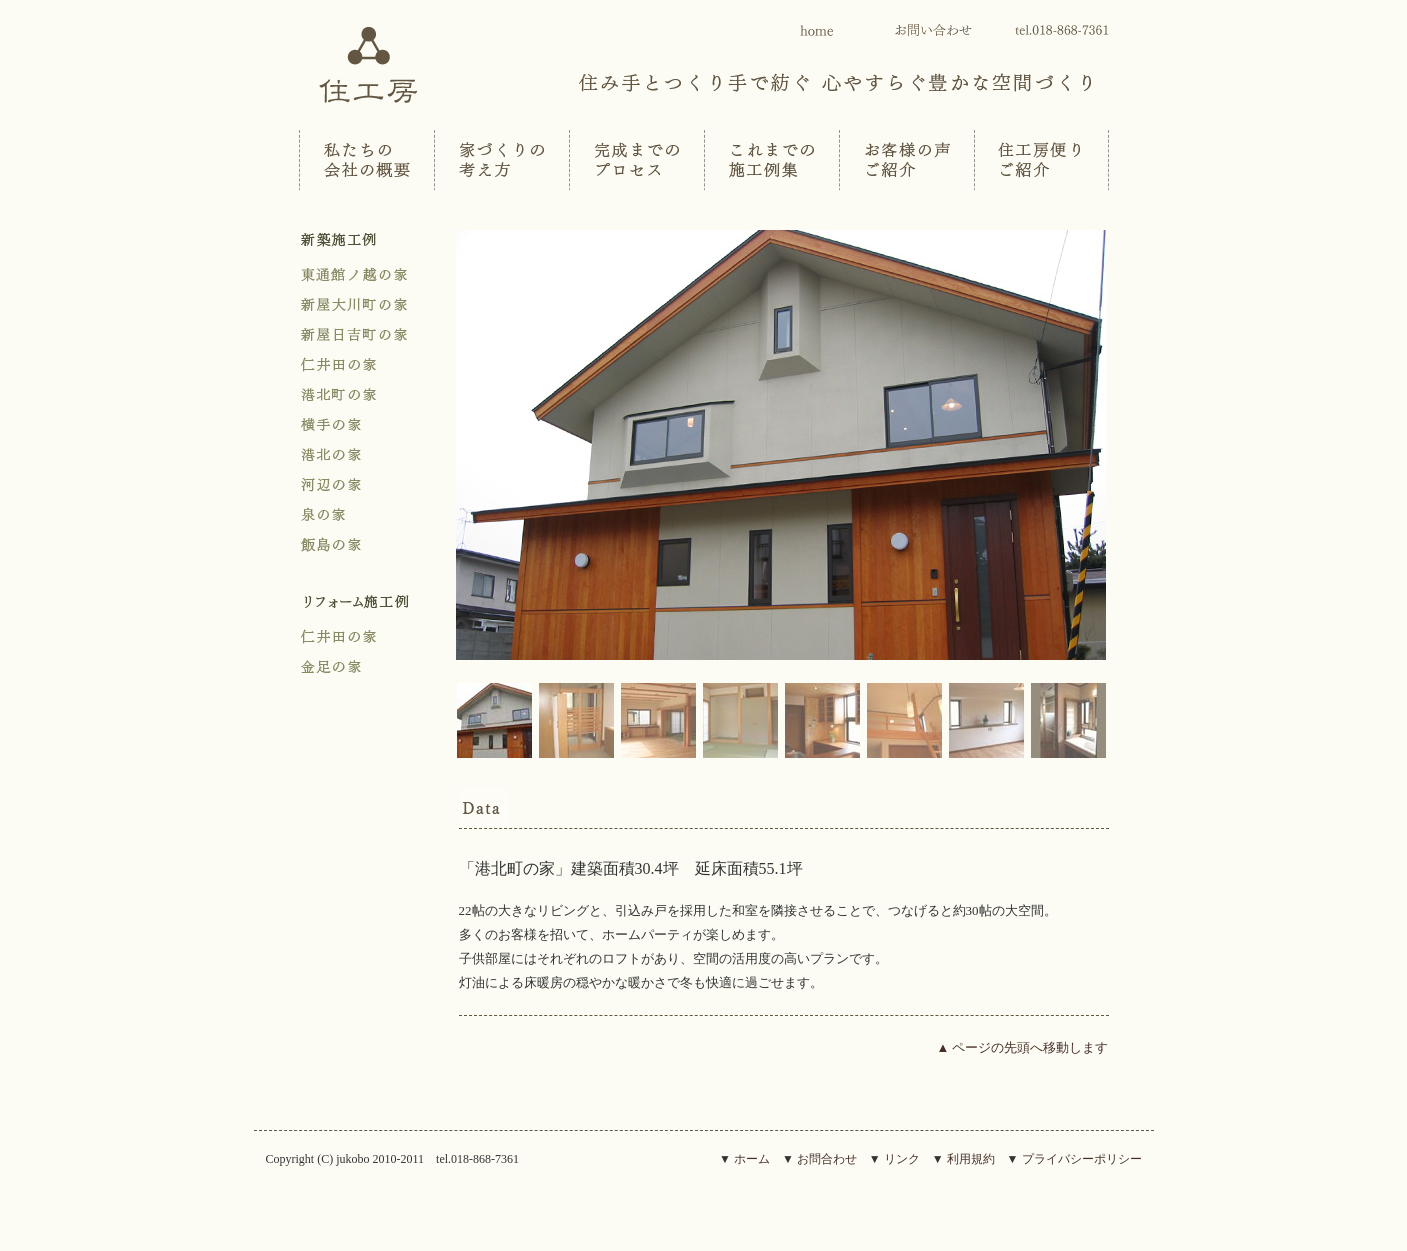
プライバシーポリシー (1082, 1159)
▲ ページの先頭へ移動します (1022, 1047)
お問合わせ (827, 1159)
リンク (902, 1159)
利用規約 (971, 1159)
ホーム (752, 1159)
